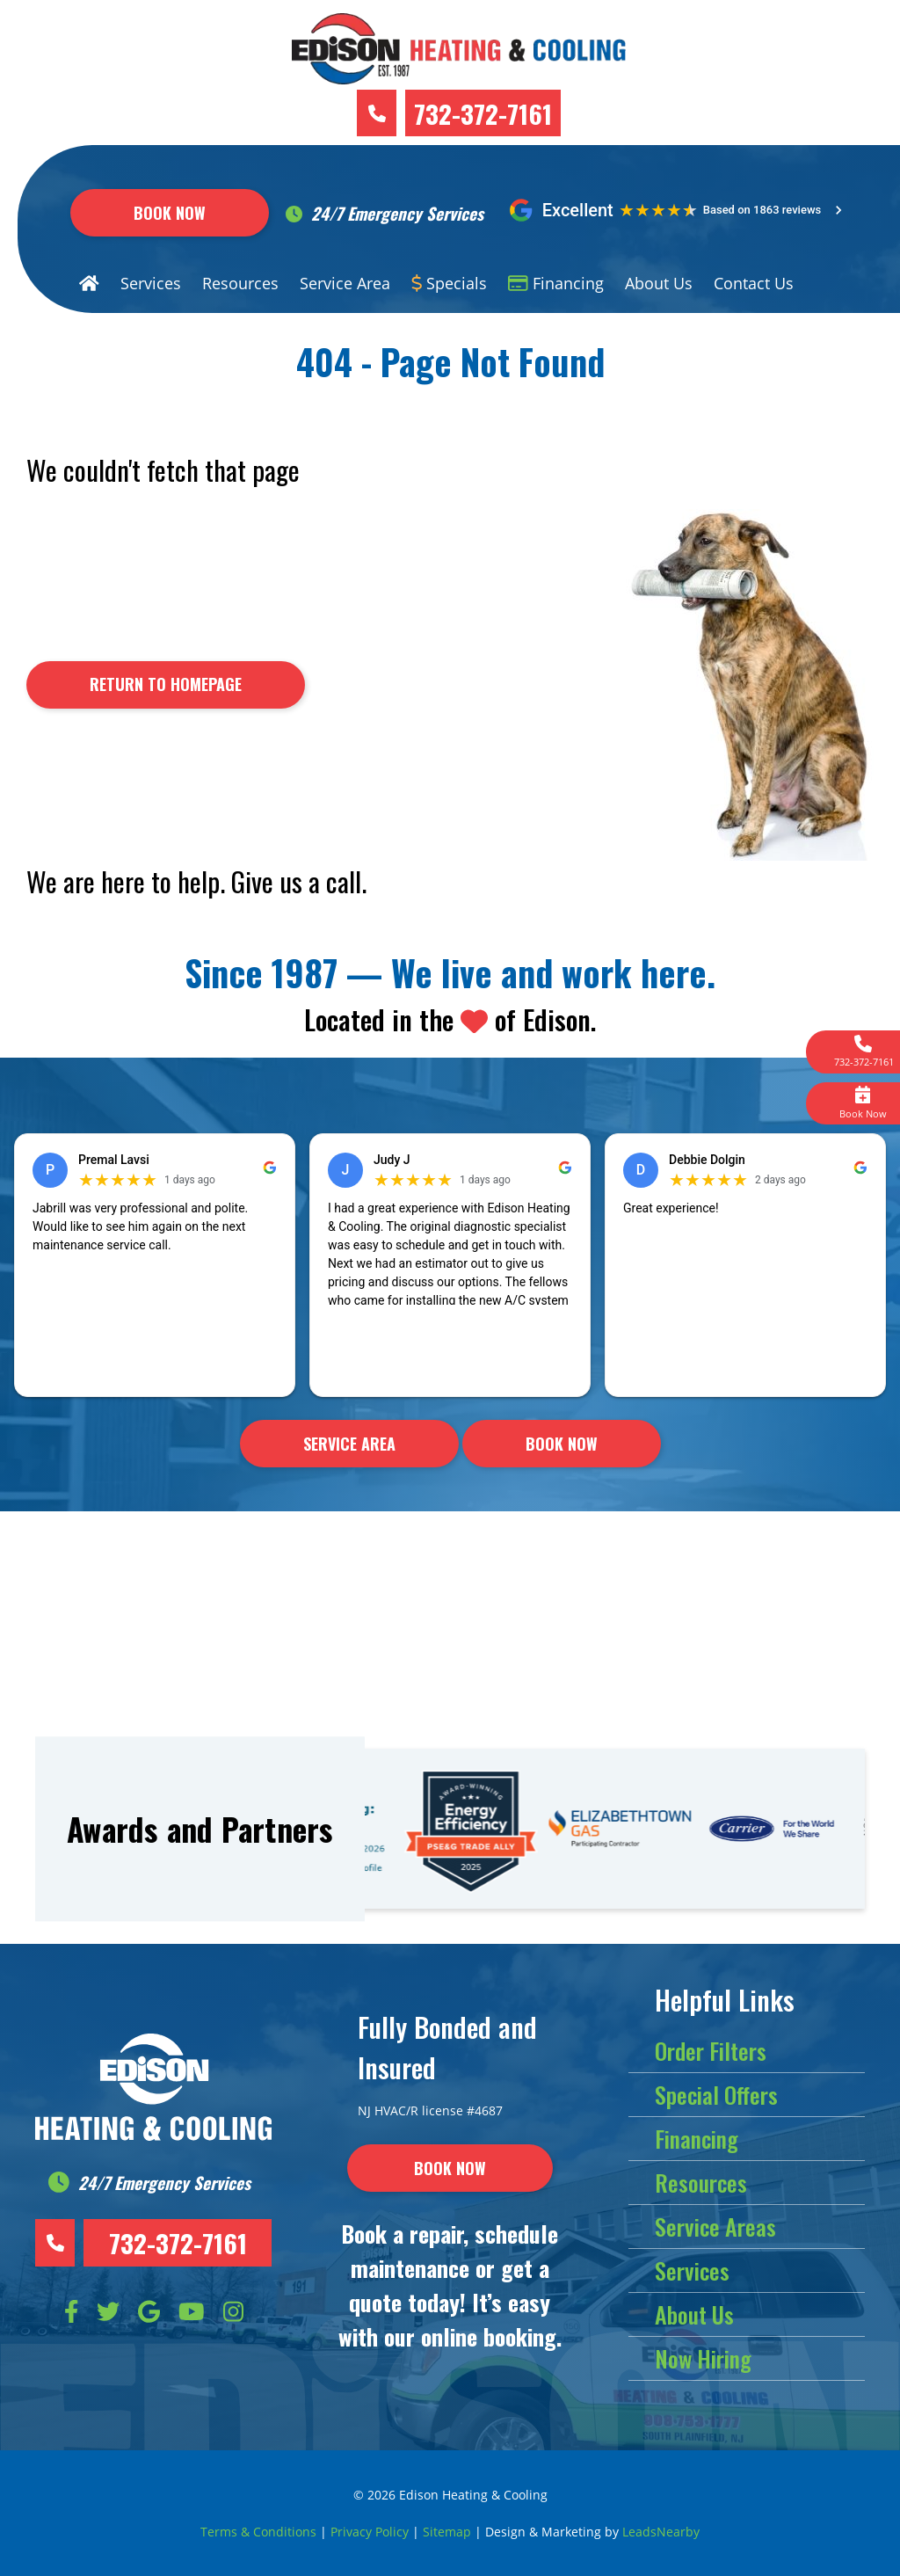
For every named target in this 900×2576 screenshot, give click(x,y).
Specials (449, 283)
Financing (556, 283)
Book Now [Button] (170, 212)
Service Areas (715, 2226)
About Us (659, 283)
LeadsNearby (661, 2531)
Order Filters (710, 2051)
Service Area (345, 283)
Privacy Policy (369, 2531)
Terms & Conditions (258, 2531)
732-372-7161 (483, 113)
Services (150, 283)
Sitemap (447, 2531)
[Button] (165, 685)
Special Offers (716, 2095)
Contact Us (754, 283)
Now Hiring (703, 2358)
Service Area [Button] (349, 1443)
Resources (240, 283)
